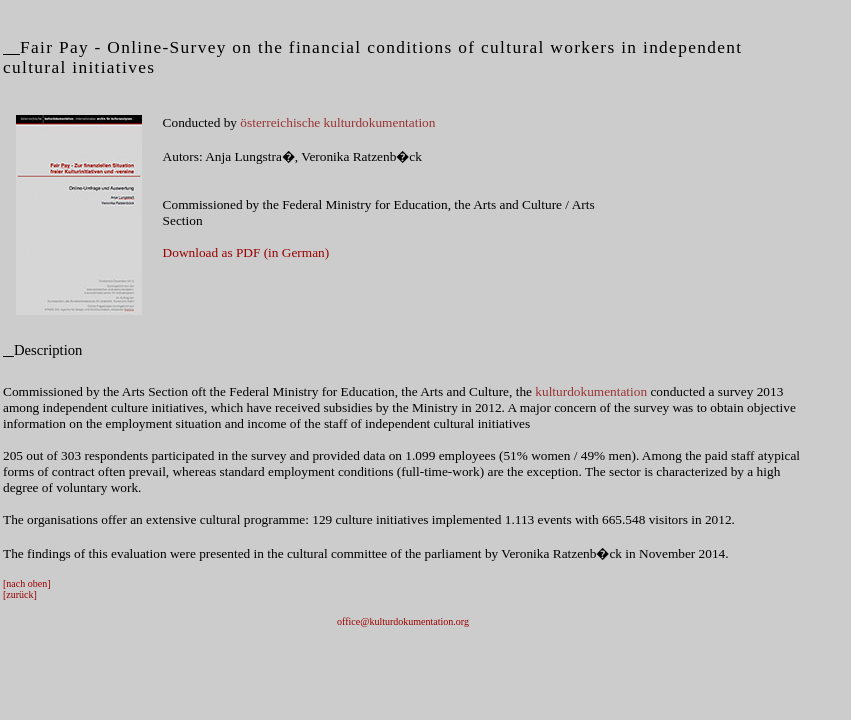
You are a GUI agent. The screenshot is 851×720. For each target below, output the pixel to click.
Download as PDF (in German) (246, 252)
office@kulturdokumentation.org (403, 621)
